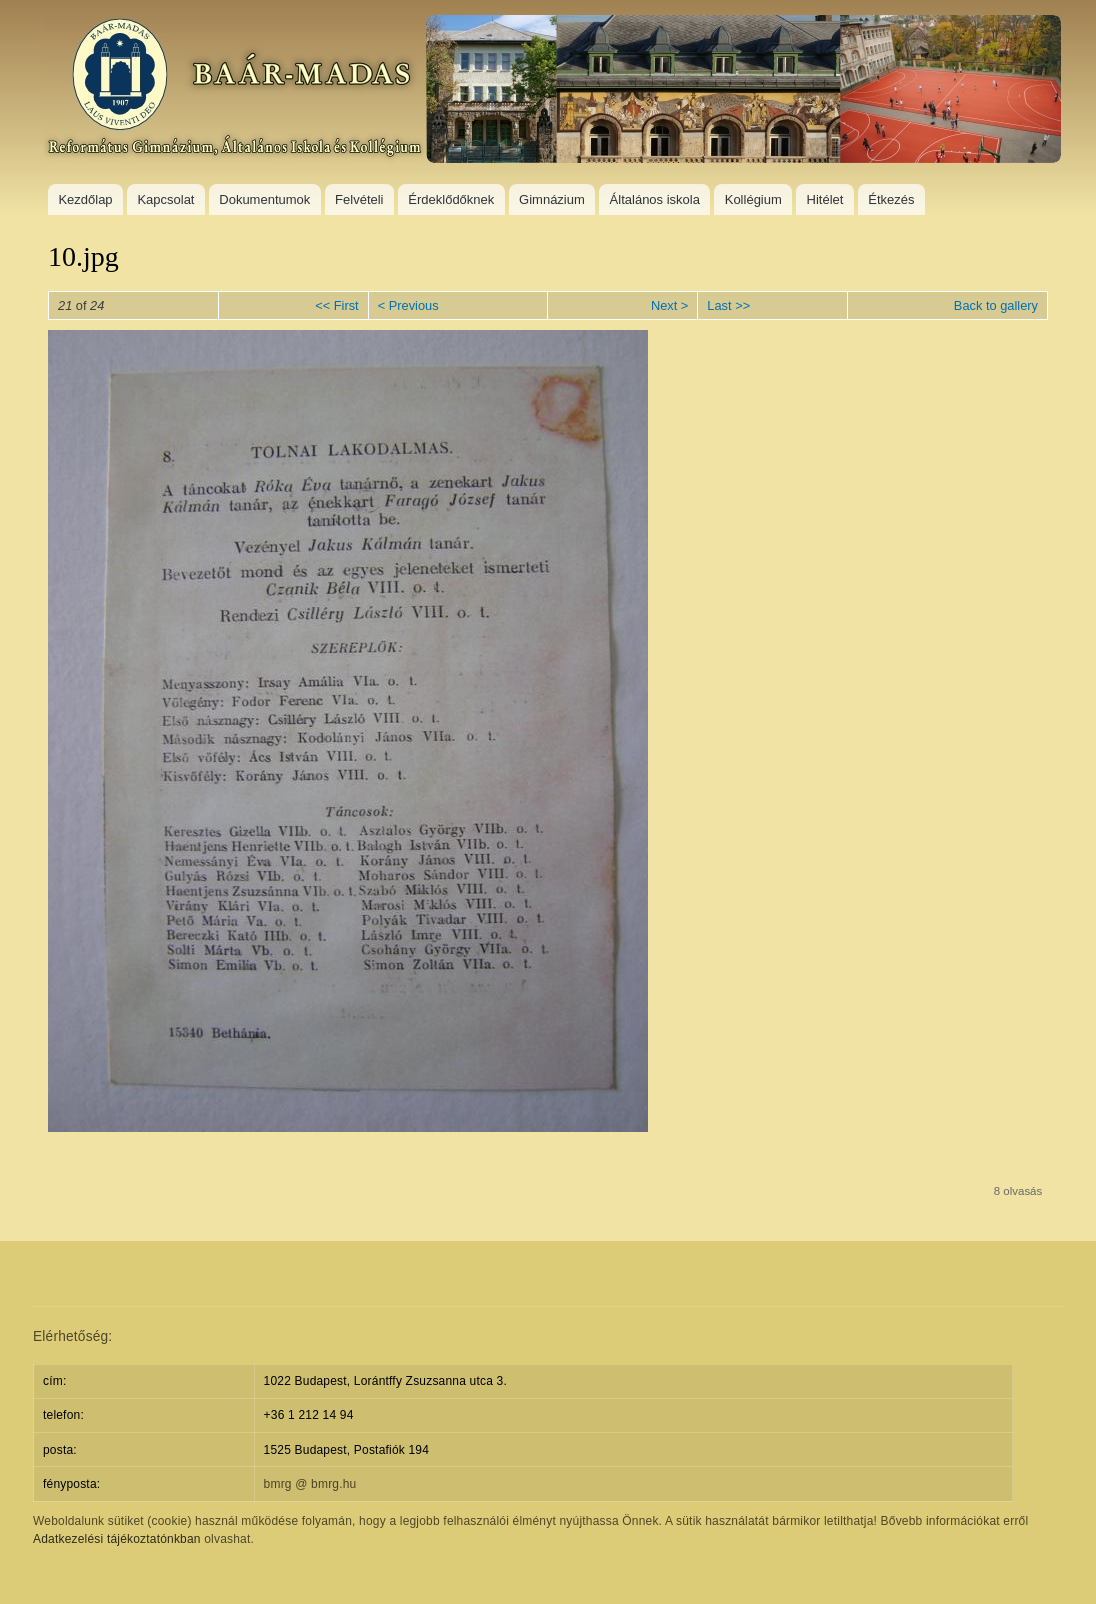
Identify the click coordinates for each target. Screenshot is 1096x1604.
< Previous (408, 305)
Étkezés (891, 199)
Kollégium (753, 199)
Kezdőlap (85, 199)
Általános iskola (655, 199)
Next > (669, 305)
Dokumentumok (264, 199)
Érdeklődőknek (451, 199)
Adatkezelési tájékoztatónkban (117, 1539)
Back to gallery (996, 305)
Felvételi (359, 199)
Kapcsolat (165, 199)
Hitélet (825, 199)
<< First (336, 305)
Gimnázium (552, 199)
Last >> (728, 305)
